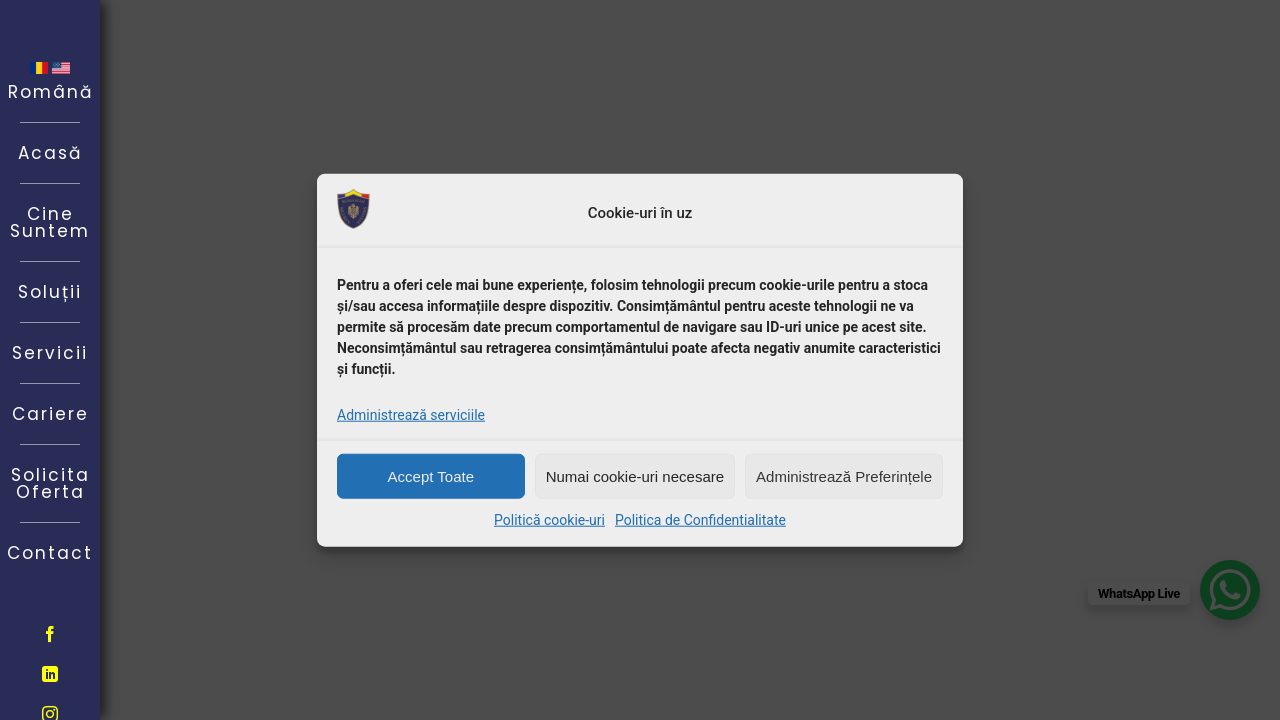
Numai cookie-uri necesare (635, 475)
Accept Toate (431, 475)
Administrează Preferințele (844, 475)
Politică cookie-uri (549, 520)
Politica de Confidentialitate (700, 520)
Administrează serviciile (411, 415)
